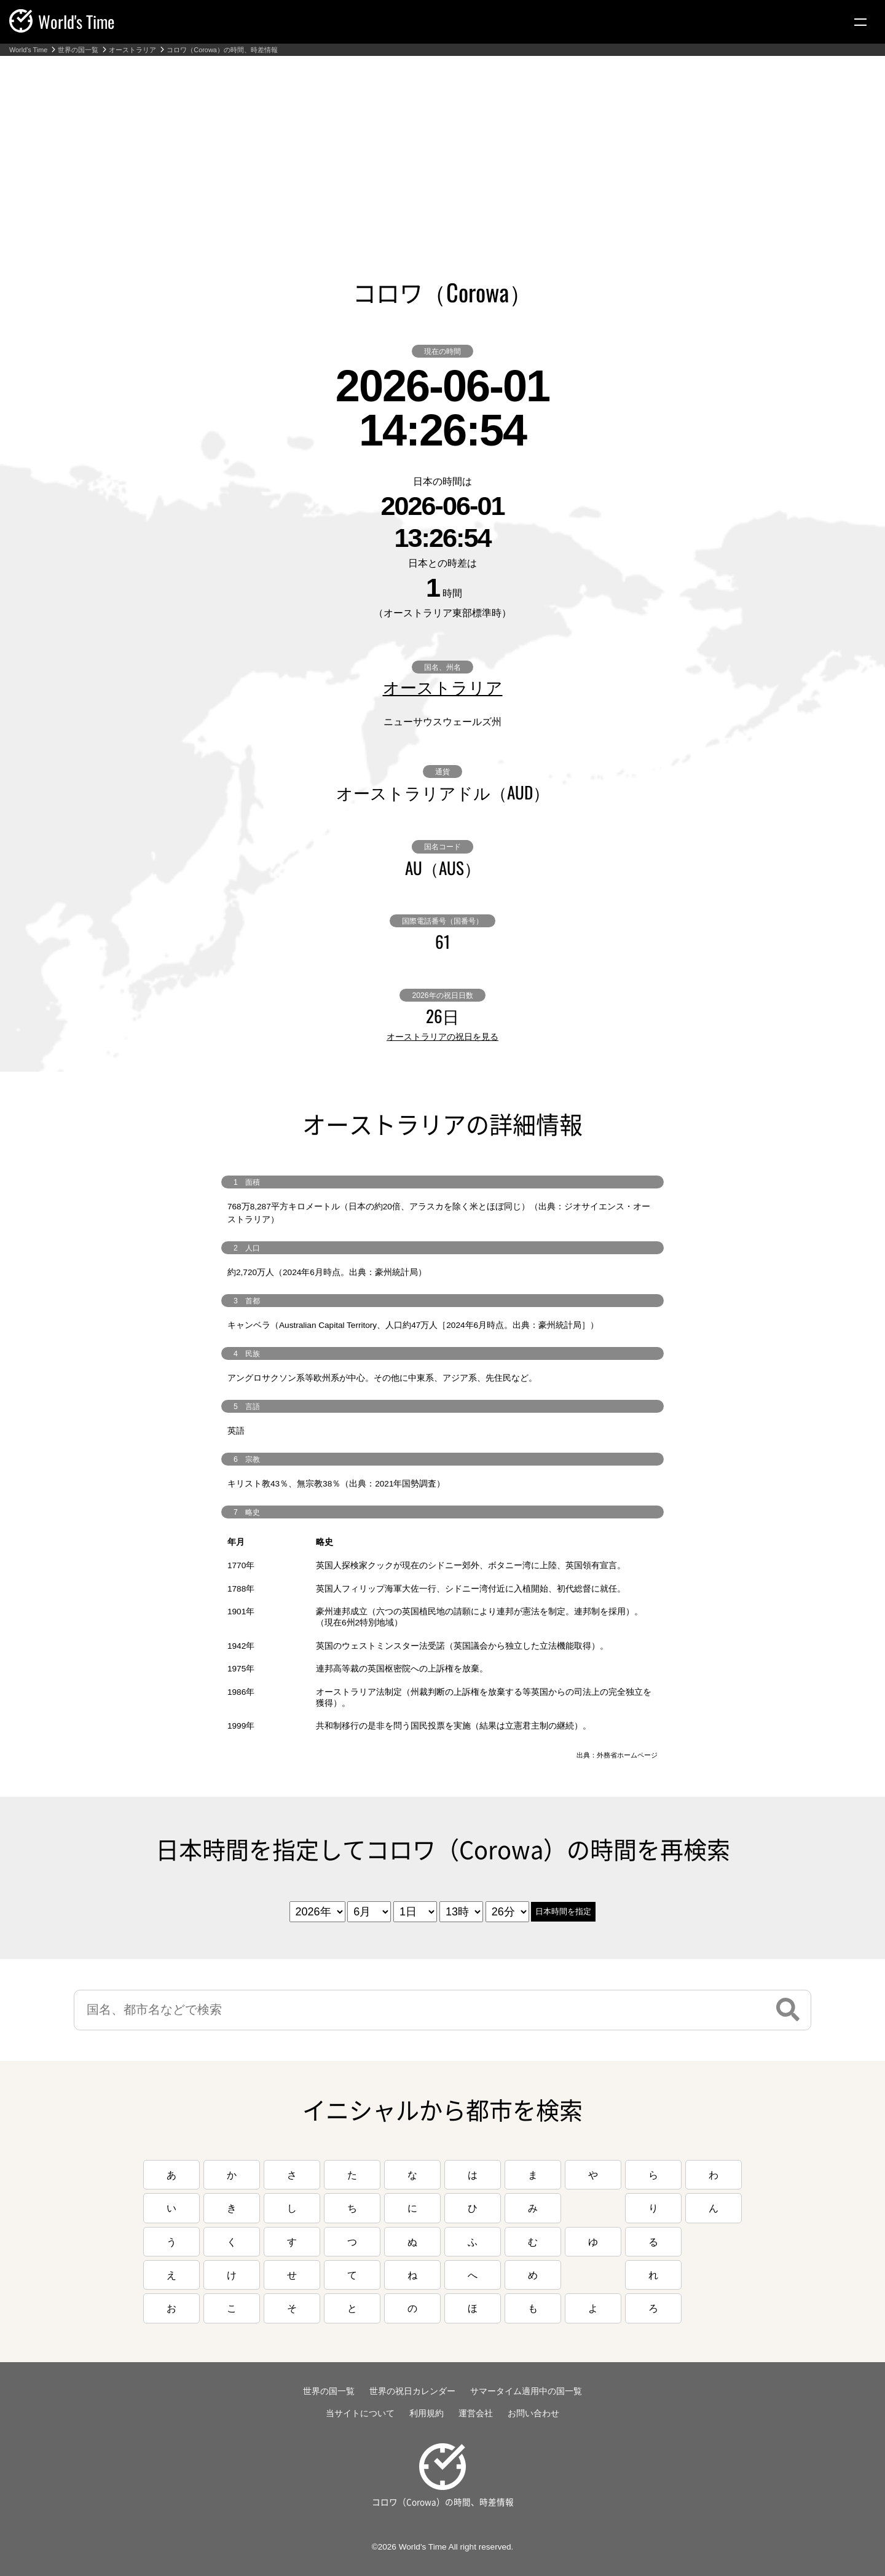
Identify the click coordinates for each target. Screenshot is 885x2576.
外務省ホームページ (627, 1755)
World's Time (28, 50)
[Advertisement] (442, 148)
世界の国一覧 (78, 50)
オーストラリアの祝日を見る (442, 1037)
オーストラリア (132, 50)
